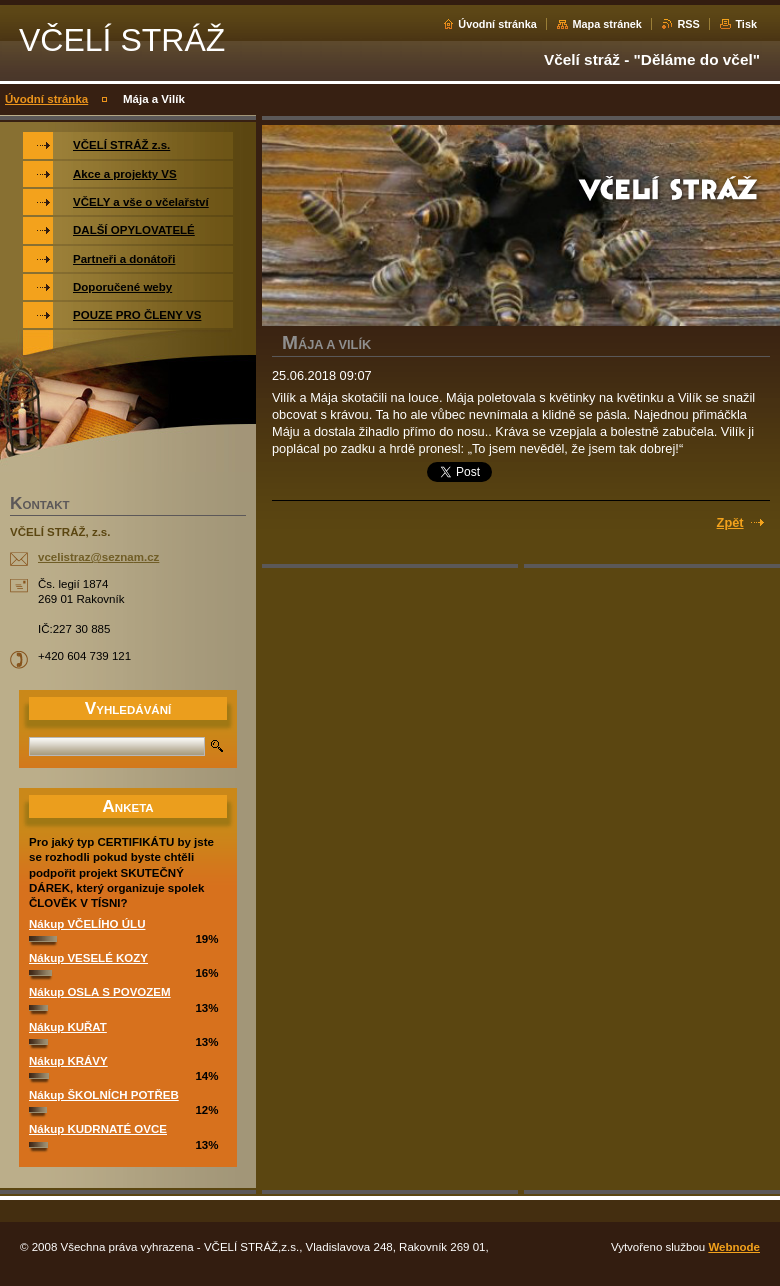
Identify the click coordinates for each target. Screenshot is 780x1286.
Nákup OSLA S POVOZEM (100, 992)
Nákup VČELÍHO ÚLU (87, 924)
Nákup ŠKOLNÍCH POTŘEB (104, 1095)
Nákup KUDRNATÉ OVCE (98, 1129)
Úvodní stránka (497, 24)
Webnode (734, 1247)
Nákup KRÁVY (68, 1061)
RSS (688, 24)
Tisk (746, 24)
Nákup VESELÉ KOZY (88, 958)
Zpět (730, 522)
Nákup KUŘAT (68, 1027)
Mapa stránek (607, 24)
